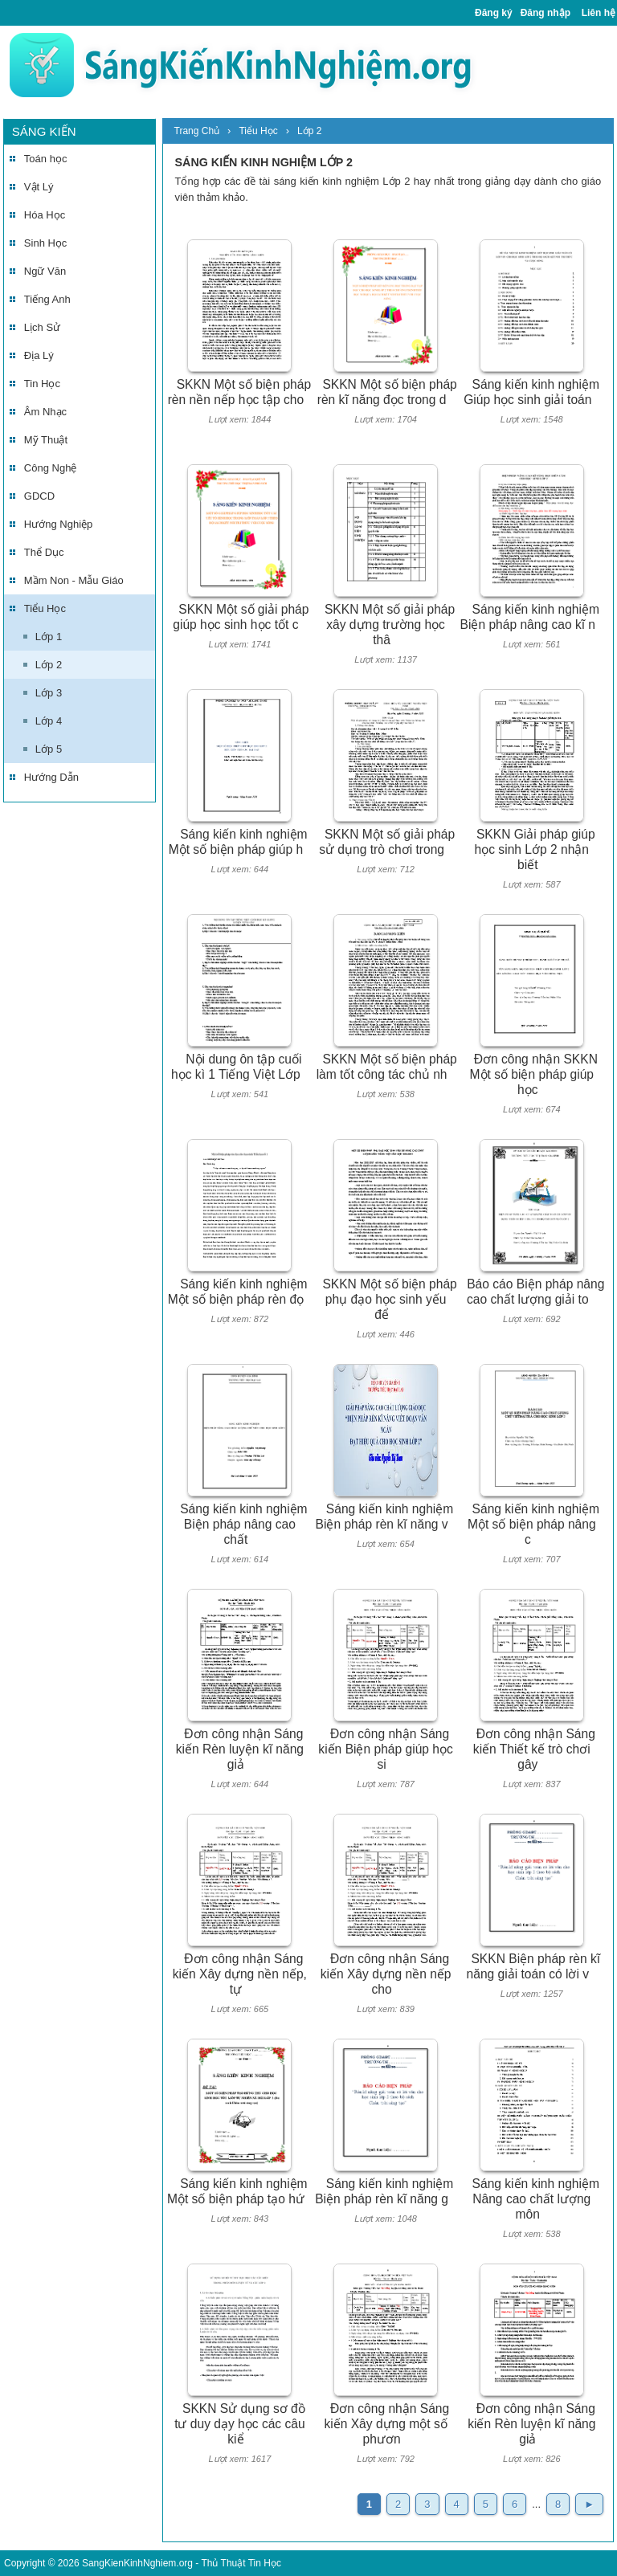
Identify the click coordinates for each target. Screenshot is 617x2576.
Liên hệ (598, 12)
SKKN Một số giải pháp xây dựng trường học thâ (390, 624)
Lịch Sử (42, 327)
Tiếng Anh (47, 299)
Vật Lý (39, 187)
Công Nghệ (50, 468)
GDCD (39, 496)
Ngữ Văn (45, 271)
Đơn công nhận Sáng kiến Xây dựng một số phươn (386, 2423)
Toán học (45, 159)
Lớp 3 (48, 693)
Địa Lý (39, 355)
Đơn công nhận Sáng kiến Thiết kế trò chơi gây (534, 1748)
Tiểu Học (45, 608)
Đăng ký (494, 12)
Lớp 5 (48, 749)
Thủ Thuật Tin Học (240, 2563)
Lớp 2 (48, 665)
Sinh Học (45, 243)
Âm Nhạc (45, 412)
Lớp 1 (48, 637)
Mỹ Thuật (45, 440)
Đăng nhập (545, 12)
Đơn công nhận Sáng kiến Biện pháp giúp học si (385, 1748)
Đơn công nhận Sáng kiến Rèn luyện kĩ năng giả (240, 1748)
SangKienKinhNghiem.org (137, 2563)
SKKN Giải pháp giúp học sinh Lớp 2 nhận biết (535, 849)
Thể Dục (44, 552)
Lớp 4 (48, 721)
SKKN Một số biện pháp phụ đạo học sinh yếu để (389, 1299)
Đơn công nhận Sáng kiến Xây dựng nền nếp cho (386, 1973)
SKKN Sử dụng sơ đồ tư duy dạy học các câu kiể (239, 2423)
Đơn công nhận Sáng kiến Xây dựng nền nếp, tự (240, 1973)
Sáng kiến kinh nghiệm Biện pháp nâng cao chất (243, 1523)
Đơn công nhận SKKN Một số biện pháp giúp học (534, 1074)
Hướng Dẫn (51, 777)
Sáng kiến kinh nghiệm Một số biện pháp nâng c (533, 1523)
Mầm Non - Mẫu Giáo (74, 580)
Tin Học (42, 384)
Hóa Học (44, 215)
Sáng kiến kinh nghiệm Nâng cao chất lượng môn (535, 2198)
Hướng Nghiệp (58, 524)
